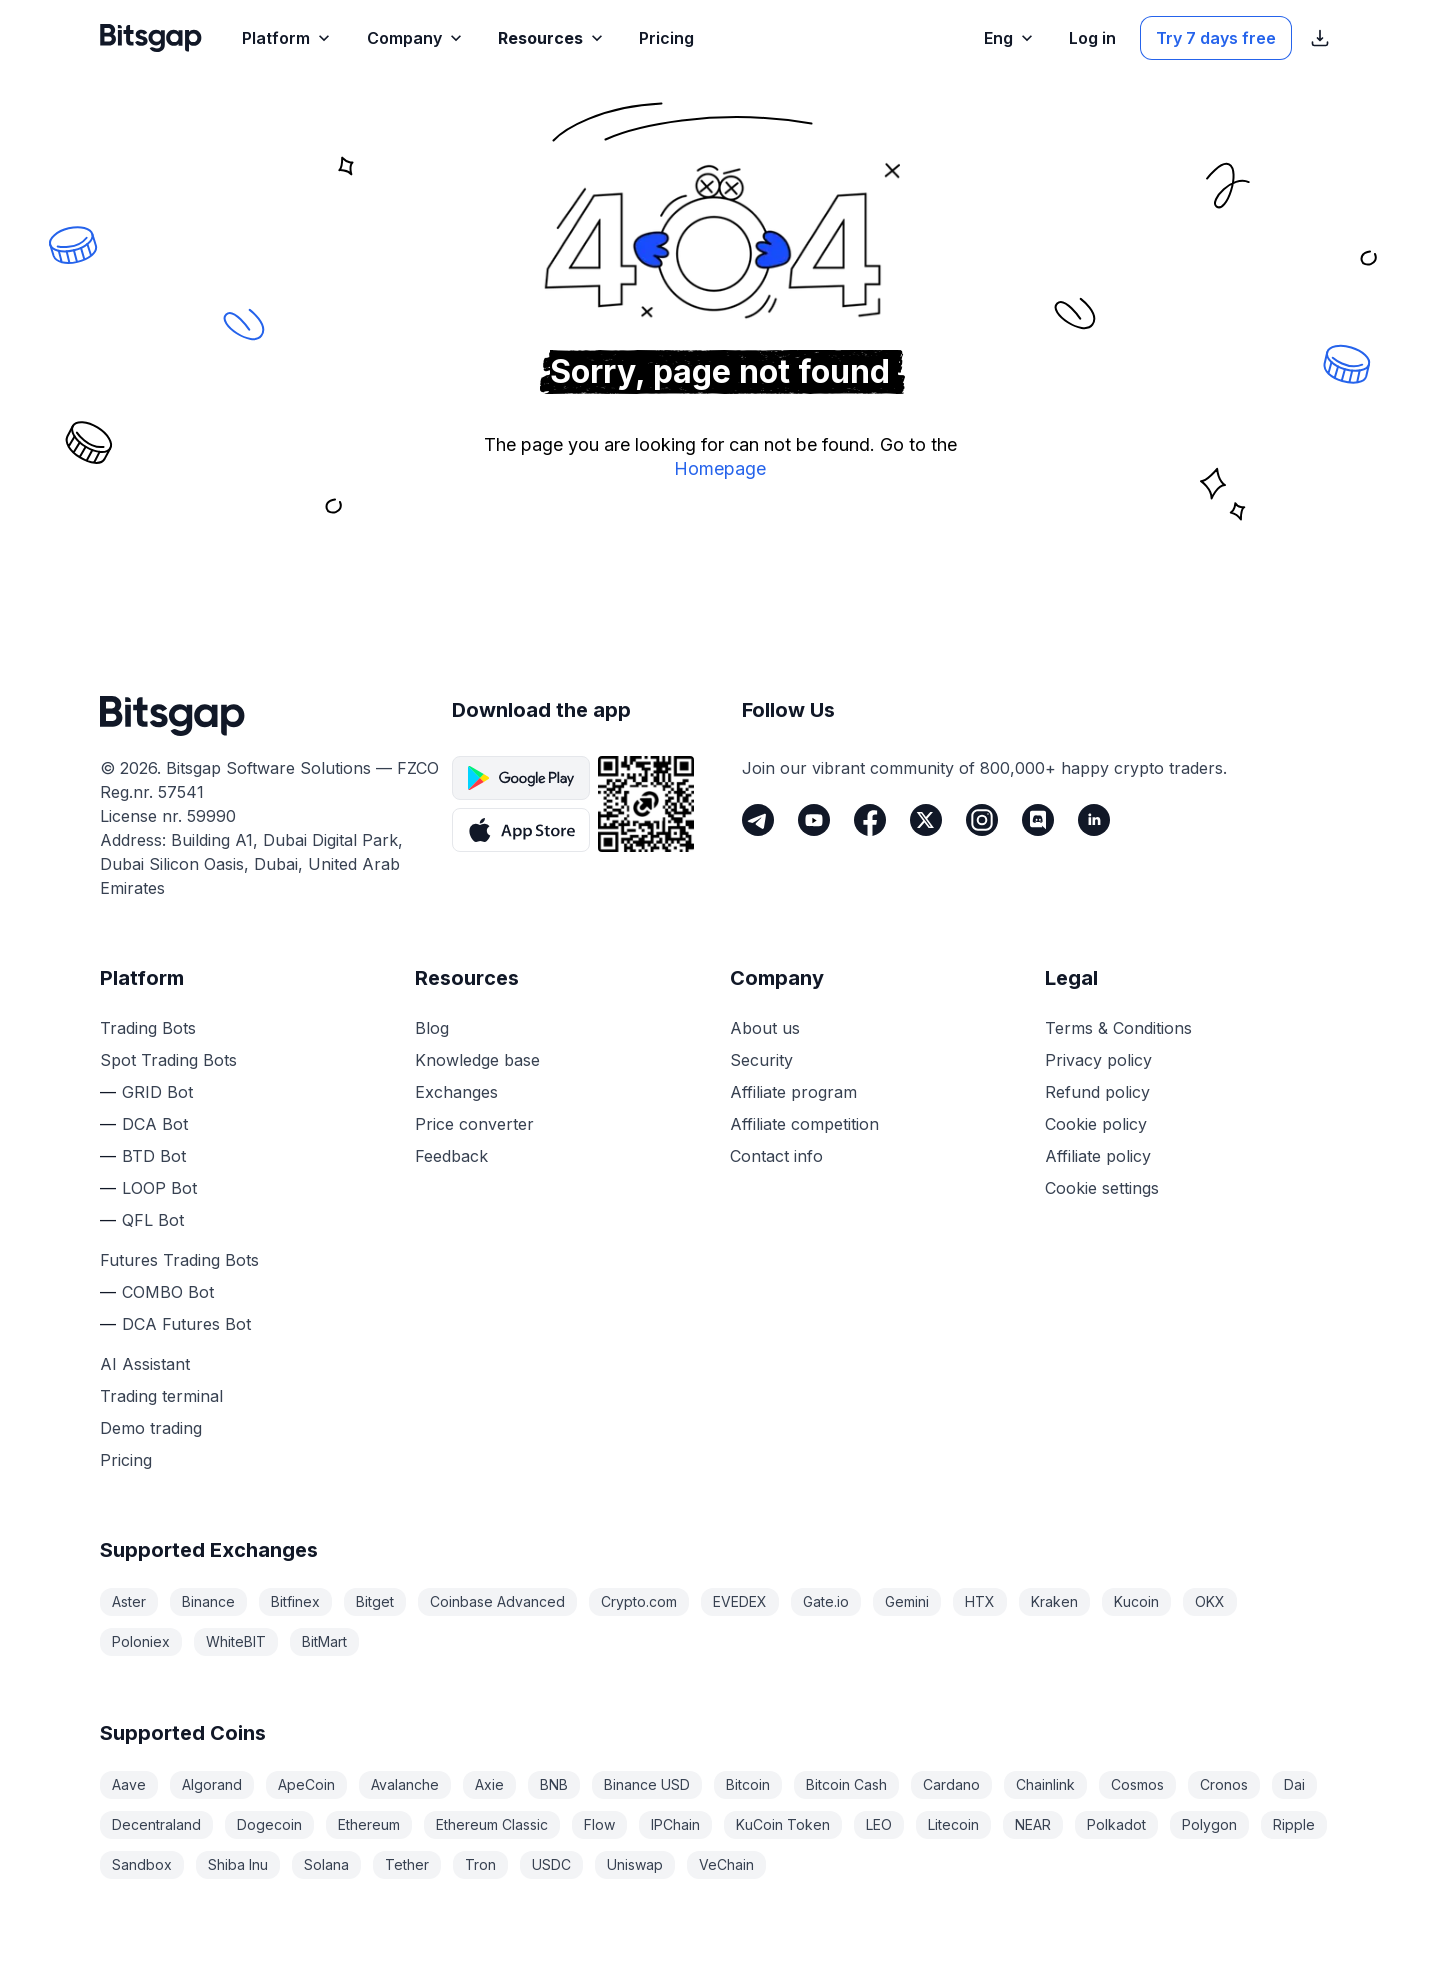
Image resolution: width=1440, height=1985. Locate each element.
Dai (1294, 1784)
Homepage (720, 468)
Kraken (1054, 1601)
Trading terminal (161, 1396)
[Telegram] (758, 820)
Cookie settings (1102, 1188)
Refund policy (1097, 1092)
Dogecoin (269, 1824)
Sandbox (142, 1864)
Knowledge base (477, 1060)
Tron (480, 1864)
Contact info (776, 1156)
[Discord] (1038, 820)
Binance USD (647, 1784)
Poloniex (141, 1641)
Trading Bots (148, 1028)
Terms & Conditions (1118, 1028)
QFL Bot (153, 1220)
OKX (1210, 1601)
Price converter (474, 1124)
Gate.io (826, 1601)
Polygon (1209, 1824)
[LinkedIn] (1094, 820)
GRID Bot (157, 1092)
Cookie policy (1096, 1124)
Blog (432, 1028)
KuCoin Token (783, 1824)
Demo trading (151, 1428)
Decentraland (156, 1824)
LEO (879, 1824)
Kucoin (1136, 1601)
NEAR (1033, 1824)
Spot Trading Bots (168, 1060)
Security (761, 1060)
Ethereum (369, 1824)
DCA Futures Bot (186, 1324)
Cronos (1224, 1784)
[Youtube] (814, 820)
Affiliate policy (1098, 1156)
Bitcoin (748, 1784)
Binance (208, 1601)
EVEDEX (740, 1601)
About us (765, 1028)
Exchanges (456, 1092)
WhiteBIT (236, 1641)
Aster (129, 1601)
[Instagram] (982, 820)
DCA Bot (155, 1124)
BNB (554, 1784)
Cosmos (1137, 1784)
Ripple (1294, 1824)
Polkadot (1116, 1824)
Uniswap (635, 1864)
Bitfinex (295, 1601)
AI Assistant (145, 1364)
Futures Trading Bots (179, 1260)
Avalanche (405, 1784)
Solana (326, 1864)
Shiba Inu (238, 1864)
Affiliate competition (804, 1124)
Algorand (212, 1784)
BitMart (324, 1641)
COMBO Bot (168, 1292)
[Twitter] (926, 820)
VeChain (726, 1864)
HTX (980, 1601)
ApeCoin (306, 1784)
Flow (599, 1824)
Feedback (451, 1156)
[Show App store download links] (1320, 38)
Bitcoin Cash (846, 1784)
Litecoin (953, 1824)
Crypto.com (639, 1601)
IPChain (675, 1824)
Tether (407, 1864)
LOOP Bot (159, 1188)
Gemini (907, 1601)
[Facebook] (870, 820)
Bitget (375, 1601)
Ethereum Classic (492, 1824)
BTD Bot (154, 1156)
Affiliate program (793, 1092)
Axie (489, 1784)
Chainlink (1045, 1784)
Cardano (951, 1784)
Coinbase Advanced (497, 1601)
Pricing (126, 1460)
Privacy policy (1098, 1060)
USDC (551, 1864)
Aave (129, 1784)
